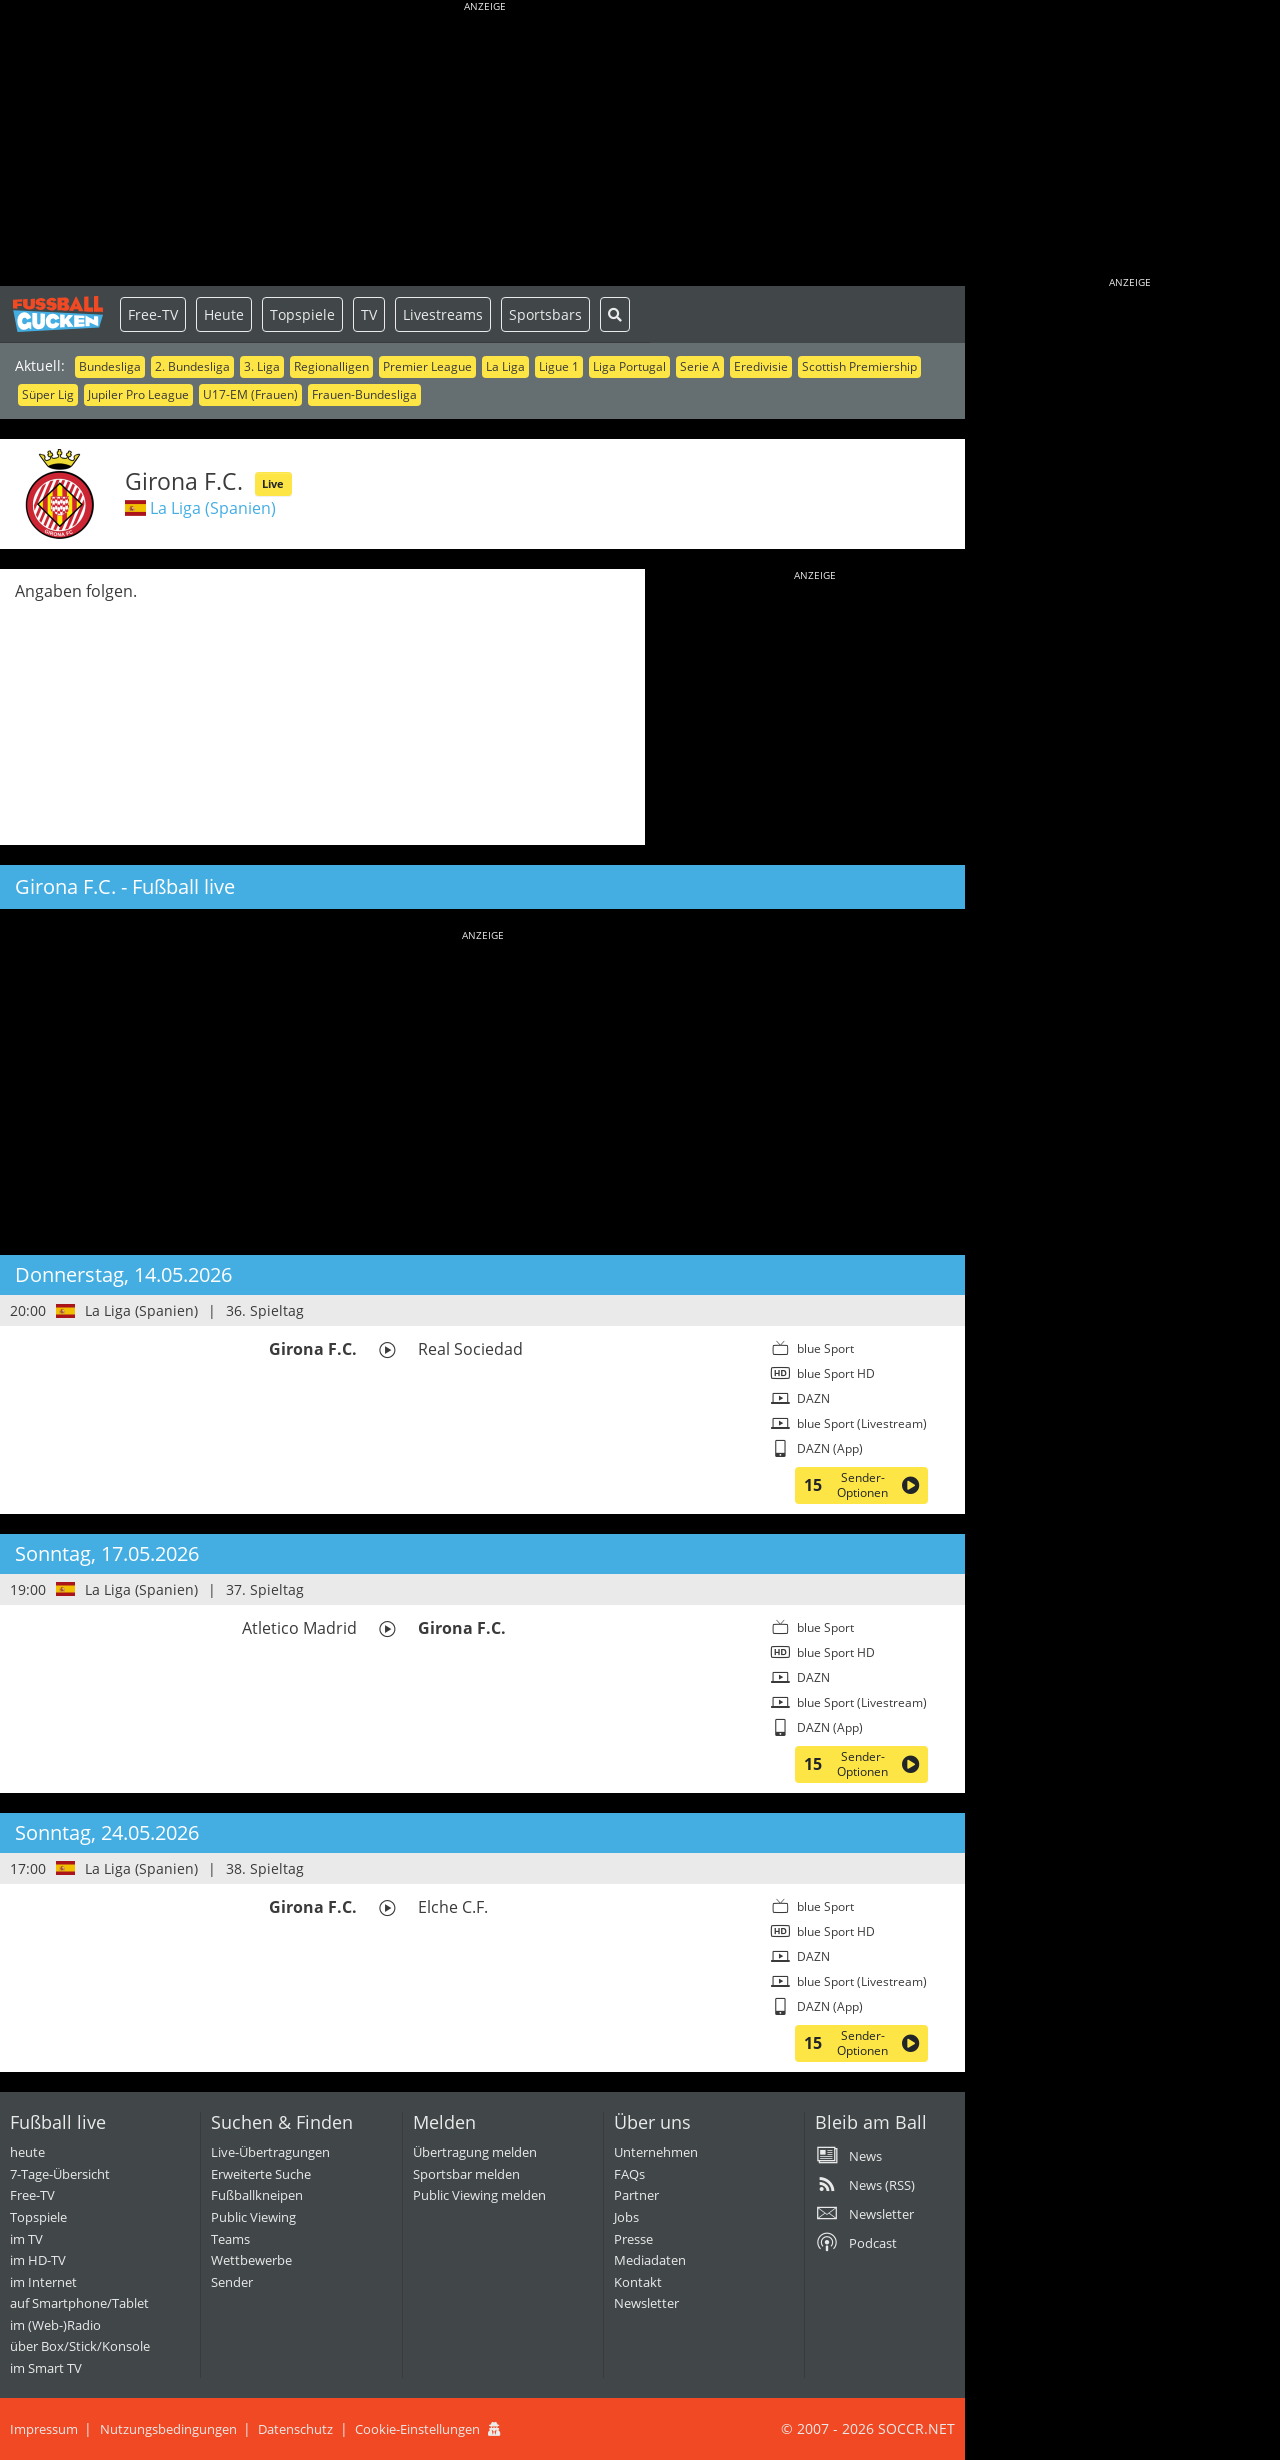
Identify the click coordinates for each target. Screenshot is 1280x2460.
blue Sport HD (836, 1373)
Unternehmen (656, 2152)
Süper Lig (48, 394)
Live (273, 483)
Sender (232, 2282)
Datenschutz (295, 2429)
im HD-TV (38, 2260)
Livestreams (443, 314)
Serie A (700, 366)
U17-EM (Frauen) (250, 394)
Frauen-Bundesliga (364, 394)
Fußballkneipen (257, 2195)
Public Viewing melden (479, 2195)
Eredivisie (761, 366)
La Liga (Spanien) (213, 508)
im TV (26, 2239)
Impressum (44, 2429)
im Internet (43, 2282)
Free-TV (153, 314)
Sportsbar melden (466, 2174)
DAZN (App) (830, 1448)
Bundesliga (110, 366)
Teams (230, 2239)
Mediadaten (650, 2260)
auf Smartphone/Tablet (79, 2303)
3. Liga (262, 366)
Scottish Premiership (859, 366)
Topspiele (302, 314)
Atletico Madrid (299, 1628)
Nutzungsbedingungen (168, 2429)
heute (27, 2152)
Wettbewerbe (251, 2260)
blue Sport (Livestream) (862, 1423)
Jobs (626, 2217)
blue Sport (825, 1348)
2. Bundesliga (192, 366)
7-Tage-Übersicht (60, 2174)
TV (369, 314)
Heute (224, 314)
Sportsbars (545, 314)
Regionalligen (331, 366)
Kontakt (638, 2282)
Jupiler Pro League (138, 394)
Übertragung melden (475, 2152)
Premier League (427, 366)
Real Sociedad (470, 1349)
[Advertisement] (485, 145)
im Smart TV (46, 2368)
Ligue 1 (559, 366)
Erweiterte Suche (261, 2174)
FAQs (629, 2174)
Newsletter (646, 2303)
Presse (633, 2239)
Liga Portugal (629, 366)
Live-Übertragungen (270, 2152)
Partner (636, 2195)
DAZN (813, 1398)
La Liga (505, 366)
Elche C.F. (453, 1907)
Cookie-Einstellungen (417, 2429)
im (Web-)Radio (55, 2325)
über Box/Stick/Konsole (80, 2346)
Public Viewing (253, 2217)
